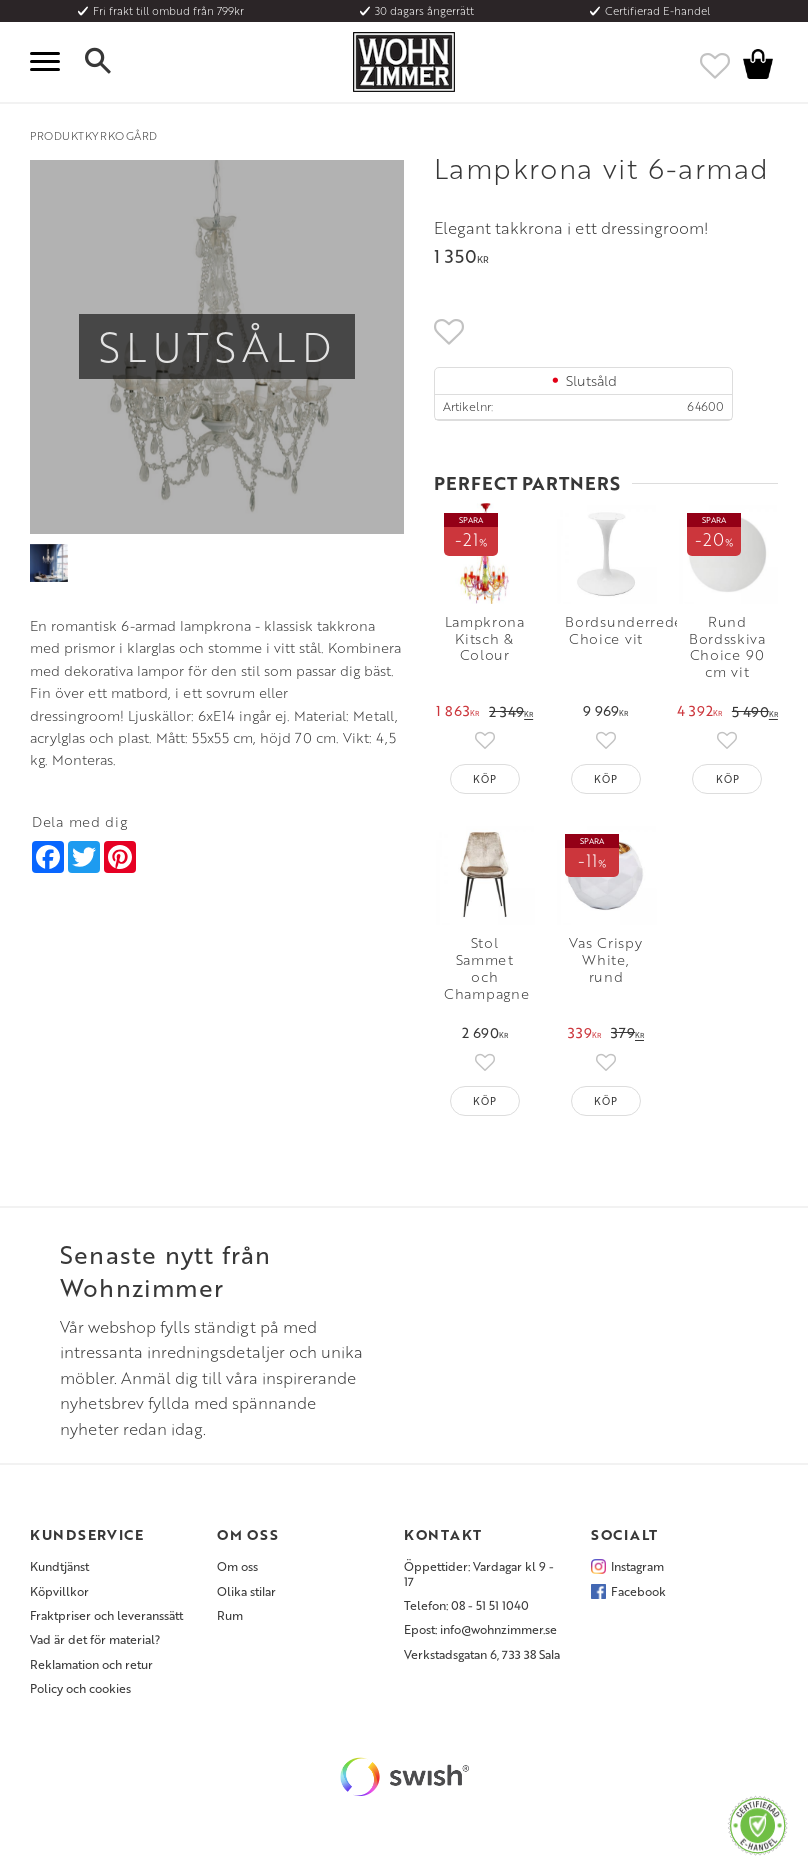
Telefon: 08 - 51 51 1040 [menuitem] (466, 1605)
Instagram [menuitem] (637, 1566)
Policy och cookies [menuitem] (80, 1688)
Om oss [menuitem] (237, 1566)
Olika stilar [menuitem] (246, 1591)
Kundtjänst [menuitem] (59, 1566)
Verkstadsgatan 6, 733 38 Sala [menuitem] (482, 1654)
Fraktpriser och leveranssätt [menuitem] (106, 1615)
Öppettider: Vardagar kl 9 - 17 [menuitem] (479, 1573)
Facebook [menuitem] (638, 1591)
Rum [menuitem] (230, 1615)
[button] (50, 62)
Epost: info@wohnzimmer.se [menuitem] (480, 1629)
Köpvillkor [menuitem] (59, 1591)
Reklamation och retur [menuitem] (91, 1664)
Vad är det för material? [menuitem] (95, 1639)
